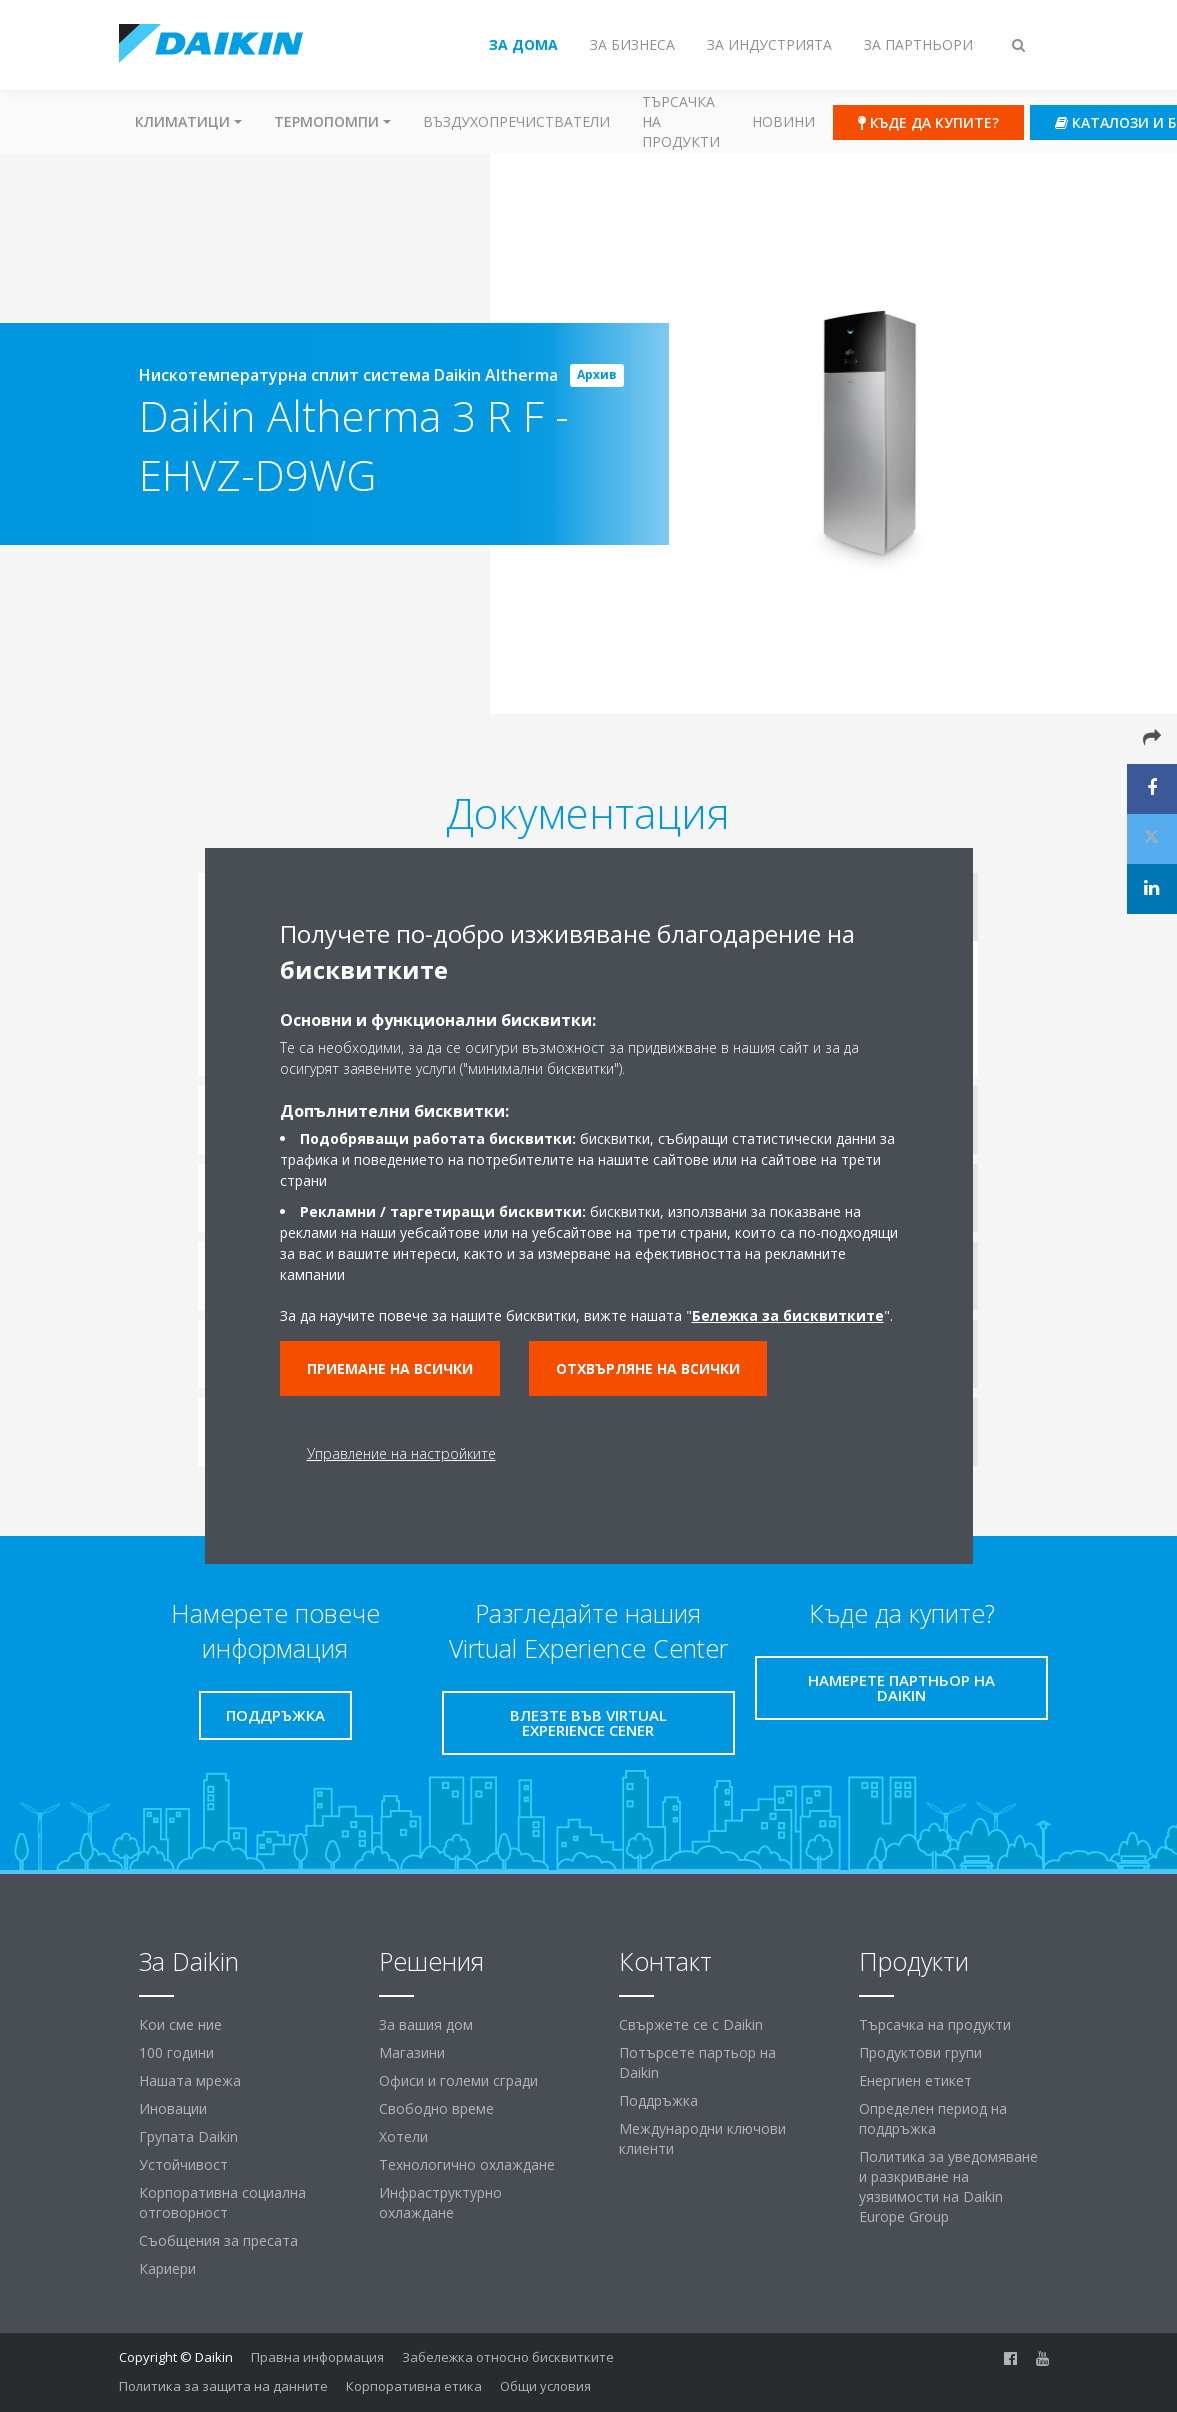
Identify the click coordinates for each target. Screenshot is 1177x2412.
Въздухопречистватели (516, 121)
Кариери (167, 2268)
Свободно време (436, 2108)
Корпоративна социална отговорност (222, 2202)
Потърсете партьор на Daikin (697, 2062)
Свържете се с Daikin (691, 2024)
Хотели (403, 2136)
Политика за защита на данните (223, 2386)
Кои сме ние (180, 2024)
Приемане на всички (390, 1368)
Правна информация (317, 2357)
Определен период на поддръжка (933, 2118)
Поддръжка (658, 2100)
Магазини (412, 2052)
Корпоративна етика (414, 2386)
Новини (783, 121)
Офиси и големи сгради (458, 2080)
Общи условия (545, 2386)
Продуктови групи (920, 2052)
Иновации (173, 2108)
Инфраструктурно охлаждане (440, 2202)
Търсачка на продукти (681, 121)
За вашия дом (426, 2024)
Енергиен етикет (915, 2080)
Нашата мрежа (190, 2080)
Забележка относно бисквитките (508, 2357)
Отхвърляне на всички (648, 1368)
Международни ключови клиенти (702, 2138)
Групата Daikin (188, 2136)
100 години (176, 2052)
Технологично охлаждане (467, 2164)
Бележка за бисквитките (788, 1315)
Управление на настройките (401, 1453)
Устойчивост (183, 2164)
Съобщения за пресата (218, 2240)
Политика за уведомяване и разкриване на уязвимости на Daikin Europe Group (948, 2186)
